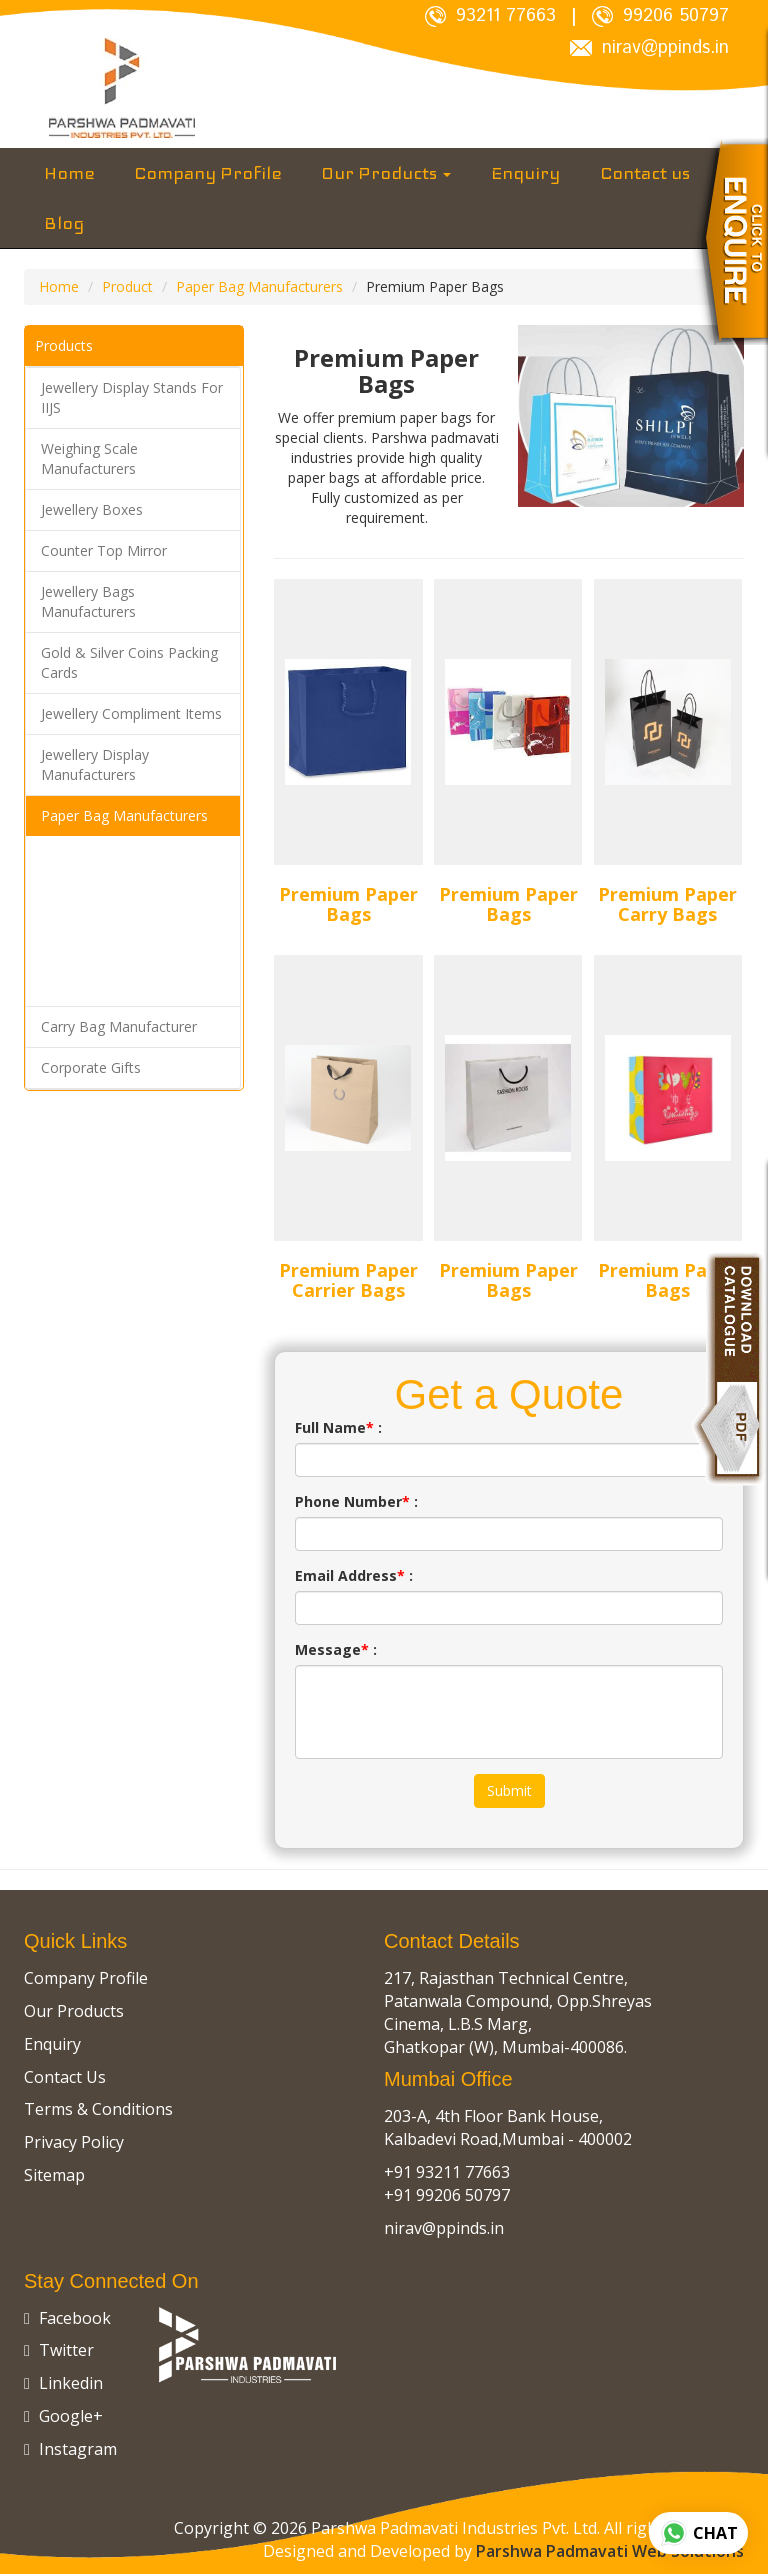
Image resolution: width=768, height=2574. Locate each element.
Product (127, 286)
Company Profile (207, 173)
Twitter (59, 2350)
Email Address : (354, 1575)
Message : (336, 1649)
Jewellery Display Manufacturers (95, 764)
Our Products (386, 173)
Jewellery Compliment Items (131, 713)
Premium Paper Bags (348, 904)
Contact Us (65, 2077)
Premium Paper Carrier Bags (348, 1280)
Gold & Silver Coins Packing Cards (129, 662)
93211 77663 (490, 16)
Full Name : (338, 1427)
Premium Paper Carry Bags (667, 904)
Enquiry (525, 173)
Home (69, 173)
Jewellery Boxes (92, 509)
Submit (509, 1790)
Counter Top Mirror (104, 550)
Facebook (67, 2318)
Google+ (63, 2416)
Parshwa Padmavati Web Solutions (610, 2551)
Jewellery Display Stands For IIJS (132, 397)
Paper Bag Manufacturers (259, 286)
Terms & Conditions (98, 2109)
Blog (64, 223)
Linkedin (63, 2383)
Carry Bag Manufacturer (119, 1026)
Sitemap (54, 2175)
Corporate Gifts (91, 1067)
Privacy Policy (74, 2142)
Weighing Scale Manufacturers (89, 458)
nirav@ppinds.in (649, 48)
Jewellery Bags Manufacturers (88, 601)
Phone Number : (356, 1501)
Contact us (645, 173)
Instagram (70, 2449)
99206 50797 (660, 16)
